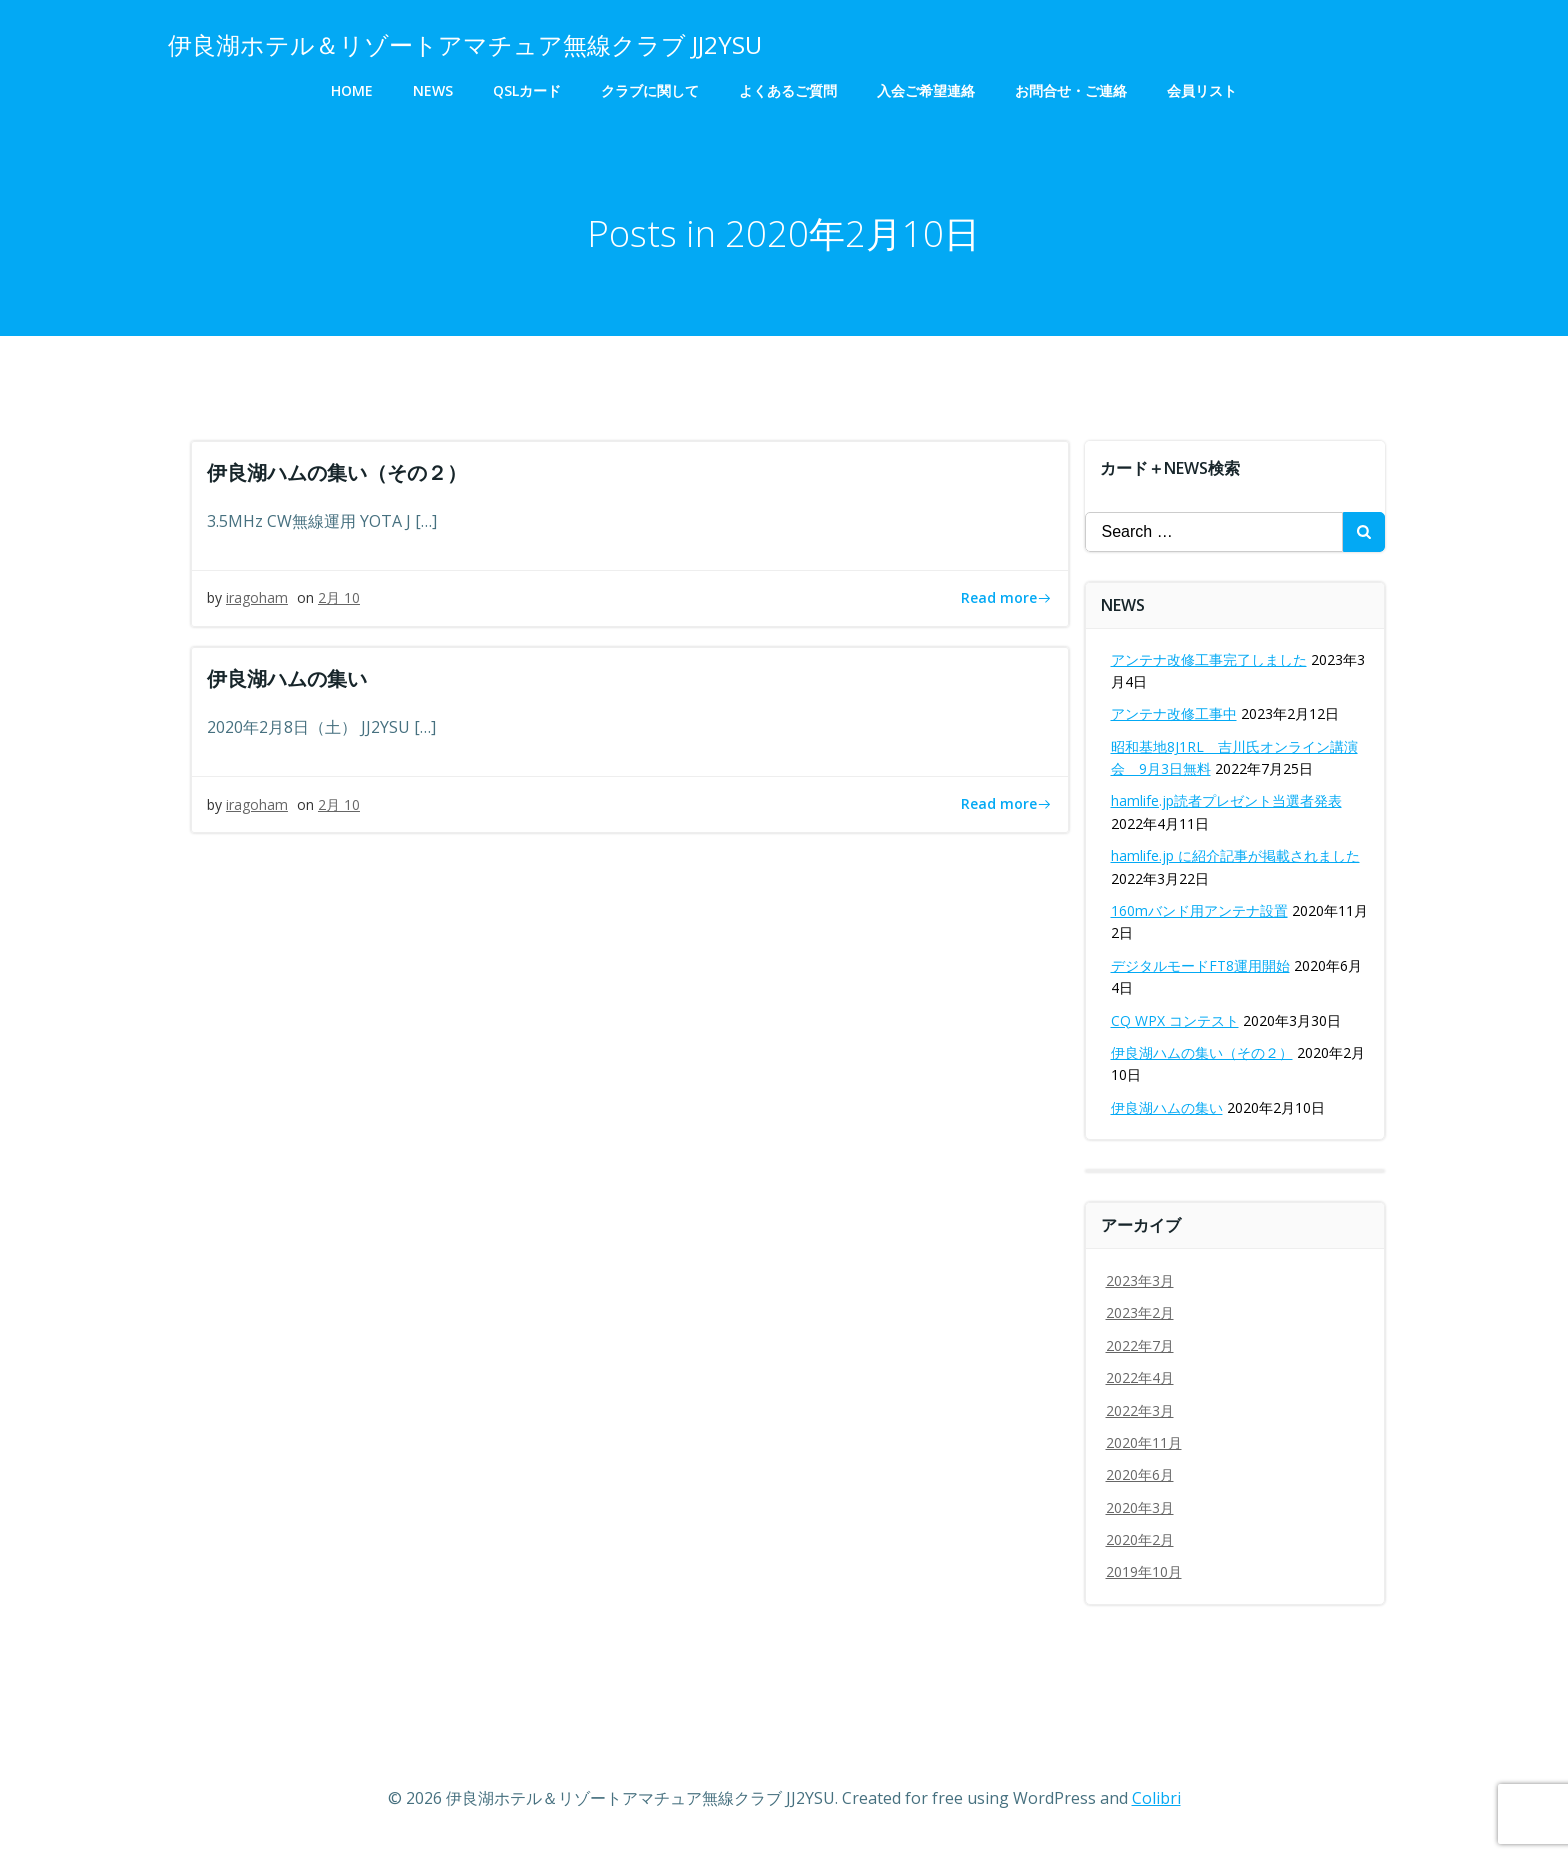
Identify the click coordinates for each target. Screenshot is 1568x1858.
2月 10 (339, 598)
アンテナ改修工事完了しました (1209, 659)
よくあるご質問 (788, 90)
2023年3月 (1140, 1280)
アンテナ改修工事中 (1174, 713)
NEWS (433, 90)
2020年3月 (1140, 1507)
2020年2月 (1140, 1539)
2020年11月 (1144, 1442)
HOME (352, 90)
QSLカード (527, 90)
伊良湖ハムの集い (1167, 1107)
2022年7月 (1140, 1345)
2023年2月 (1140, 1312)
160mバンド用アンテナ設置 (1199, 910)
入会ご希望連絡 (926, 90)
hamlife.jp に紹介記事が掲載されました (1235, 855)
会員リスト (1202, 90)
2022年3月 (1140, 1410)
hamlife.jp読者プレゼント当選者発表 (1226, 801)
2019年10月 (1144, 1572)
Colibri (1156, 1798)
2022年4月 (1140, 1377)
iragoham (257, 598)
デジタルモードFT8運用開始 (1200, 965)
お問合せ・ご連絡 (1071, 90)
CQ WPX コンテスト (1175, 1020)
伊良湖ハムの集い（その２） (1202, 1052)
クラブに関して (650, 90)
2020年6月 (1140, 1474)
